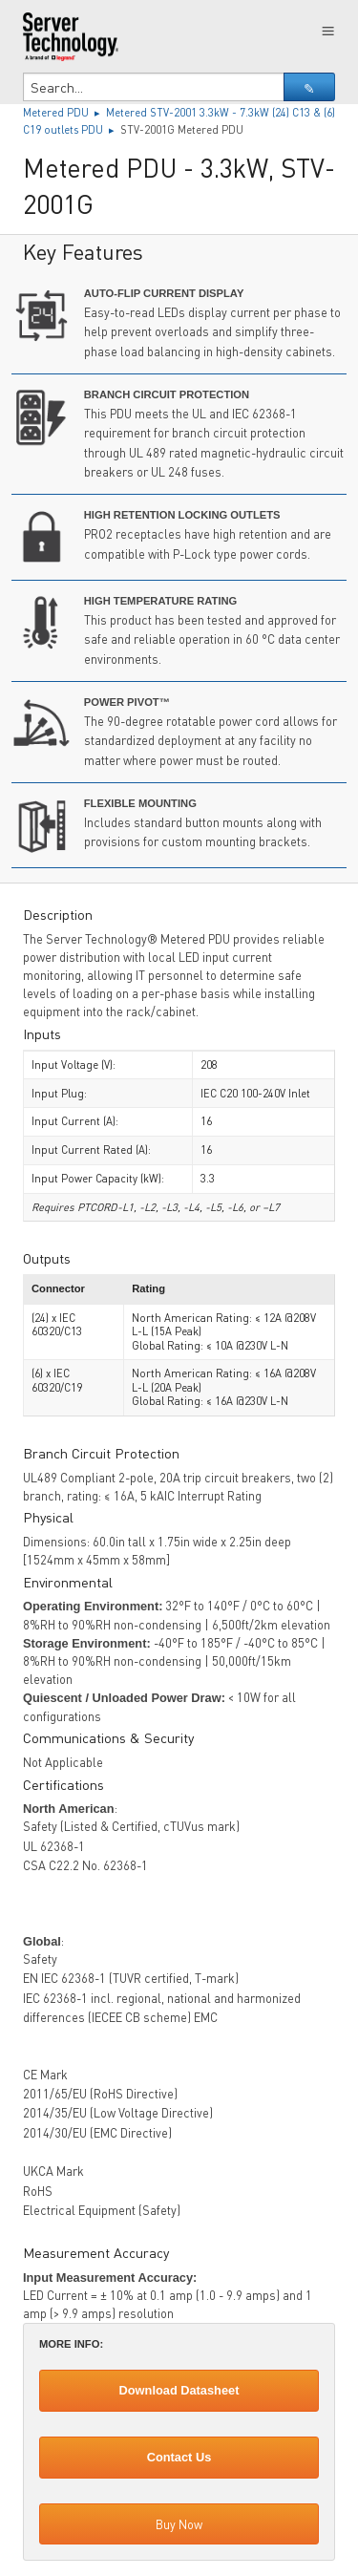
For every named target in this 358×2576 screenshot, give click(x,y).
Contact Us (179, 2457)
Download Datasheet (179, 2390)
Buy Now (179, 2524)
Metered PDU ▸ (64, 112)
